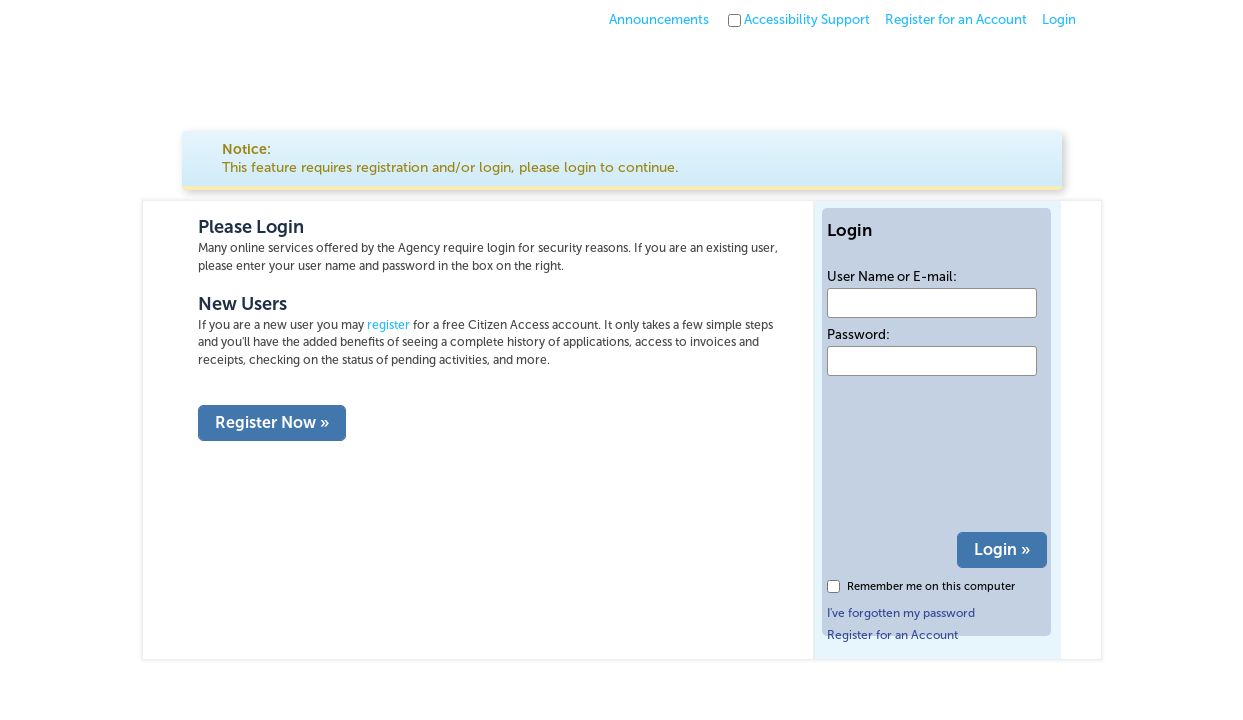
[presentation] (909, 455)
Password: (858, 334)
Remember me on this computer (931, 586)
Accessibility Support (807, 19)
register (388, 325)
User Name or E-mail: (892, 276)
